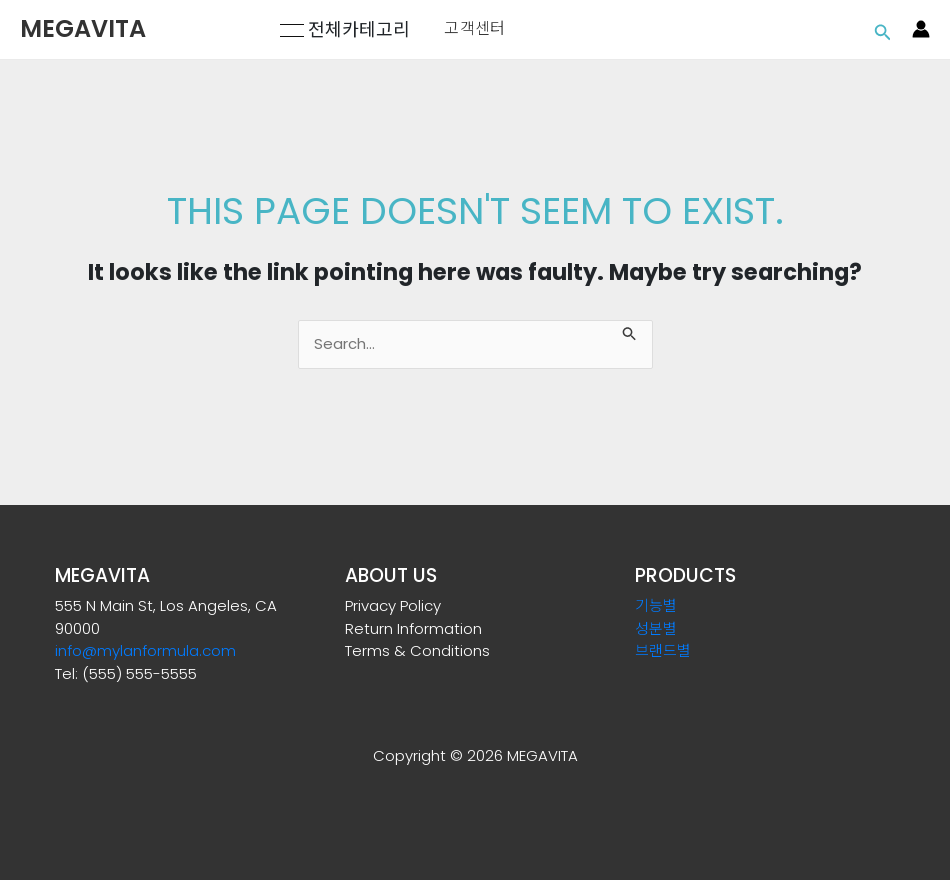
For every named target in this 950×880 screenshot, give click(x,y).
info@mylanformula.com (145, 650)
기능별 (656, 605)
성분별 (656, 628)
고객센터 (474, 28)
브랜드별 (663, 650)
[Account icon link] (921, 29)
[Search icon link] (883, 29)
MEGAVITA (83, 28)
